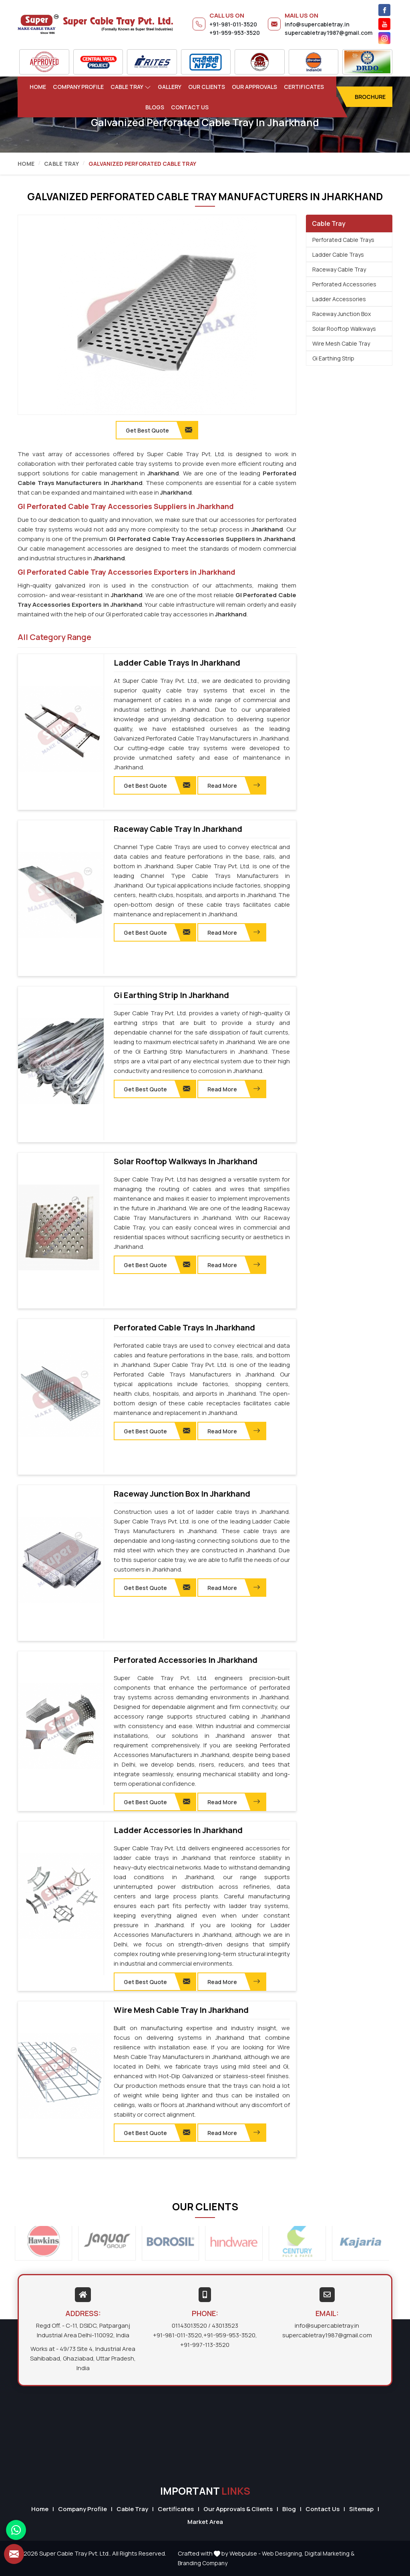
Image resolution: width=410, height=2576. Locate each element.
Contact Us (190, 107)
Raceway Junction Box (341, 314)
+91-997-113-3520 (204, 2345)
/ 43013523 (223, 2325)
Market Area (205, 2522)
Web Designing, (282, 2553)
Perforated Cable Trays (343, 240)
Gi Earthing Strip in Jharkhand (171, 995)
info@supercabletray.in (317, 24)
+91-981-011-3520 (233, 24)
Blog (289, 2509)
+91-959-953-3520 (234, 32)
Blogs (154, 107)
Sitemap (361, 2509)
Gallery (169, 87)
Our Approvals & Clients (238, 2509)
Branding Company (202, 2563)
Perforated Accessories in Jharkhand (185, 1660)
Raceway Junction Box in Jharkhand (182, 1494)
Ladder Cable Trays (338, 254)
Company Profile (78, 87)
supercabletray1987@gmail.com (328, 32)
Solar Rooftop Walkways (344, 328)
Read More (233, 785)
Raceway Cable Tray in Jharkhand (178, 829)
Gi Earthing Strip (333, 358)
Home (38, 87)
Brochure (370, 97)
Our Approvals (254, 87)
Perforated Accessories (344, 284)
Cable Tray (131, 87)
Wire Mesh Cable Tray (341, 343)
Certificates (304, 87)
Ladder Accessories (339, 299)
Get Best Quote (157, 785)
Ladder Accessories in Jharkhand (178, 1830)
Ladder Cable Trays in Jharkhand (177, 663)
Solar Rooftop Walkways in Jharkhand (185, 1161)
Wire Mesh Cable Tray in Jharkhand (181, 2010)
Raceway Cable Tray (339, 269)
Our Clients (206, 87)
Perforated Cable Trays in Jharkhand (184, 1327)
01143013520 (189, 2325)
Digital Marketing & (329, 2553)
